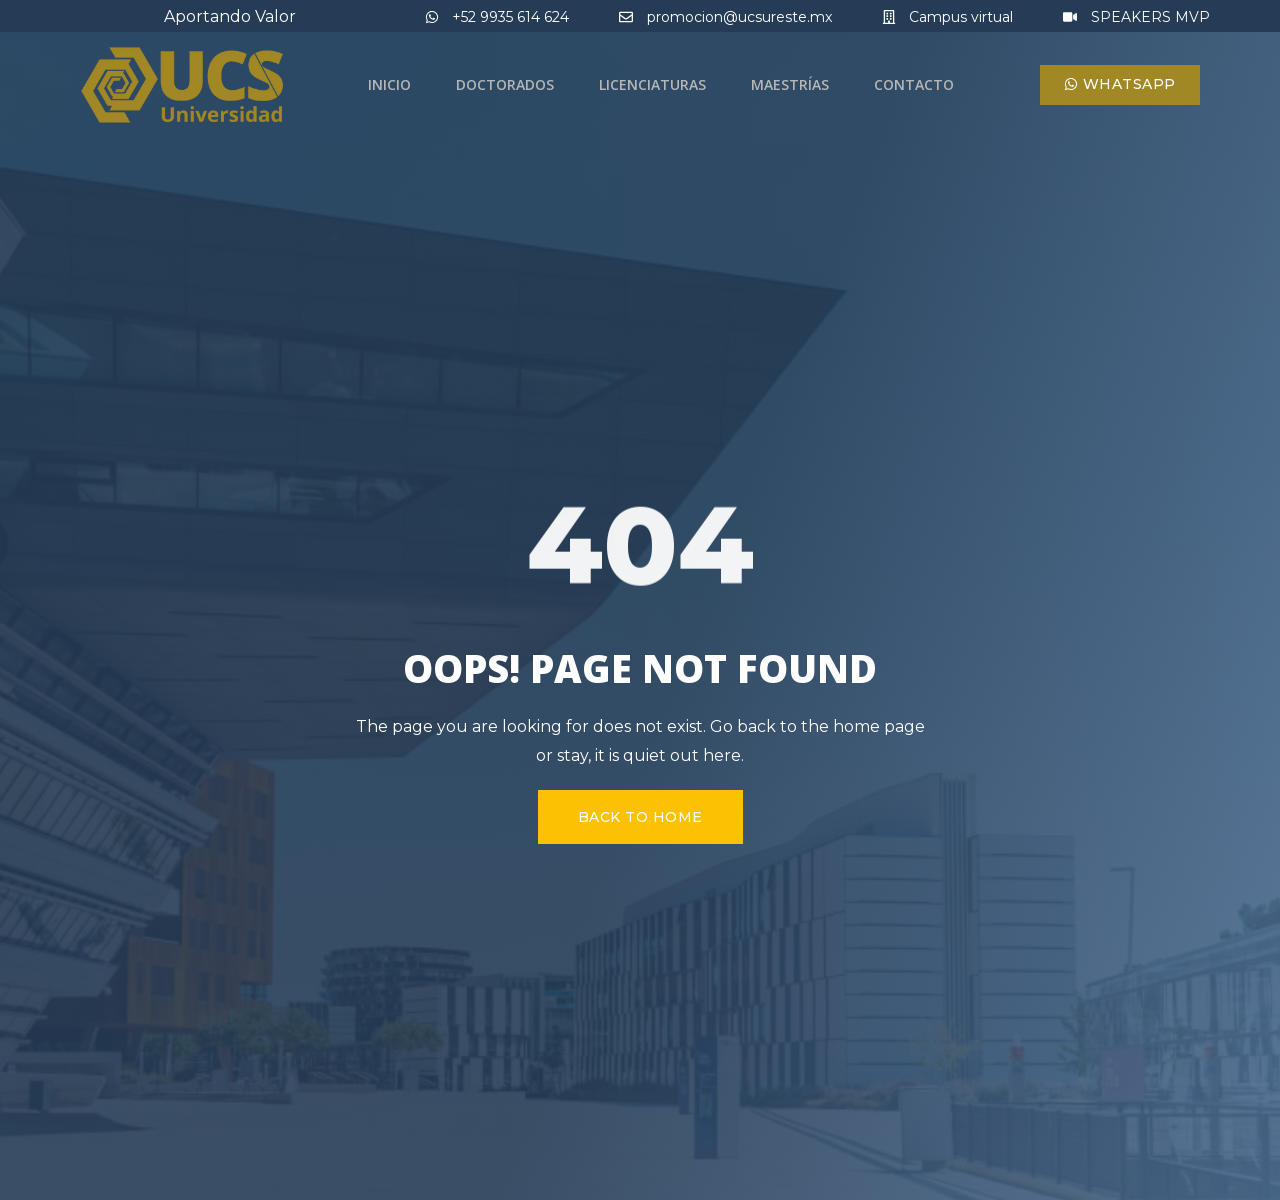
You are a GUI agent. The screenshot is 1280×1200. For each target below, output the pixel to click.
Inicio (389, 84)
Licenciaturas (652, 84)
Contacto (914, 84)
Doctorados (505, 84)
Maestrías (790, 84)
